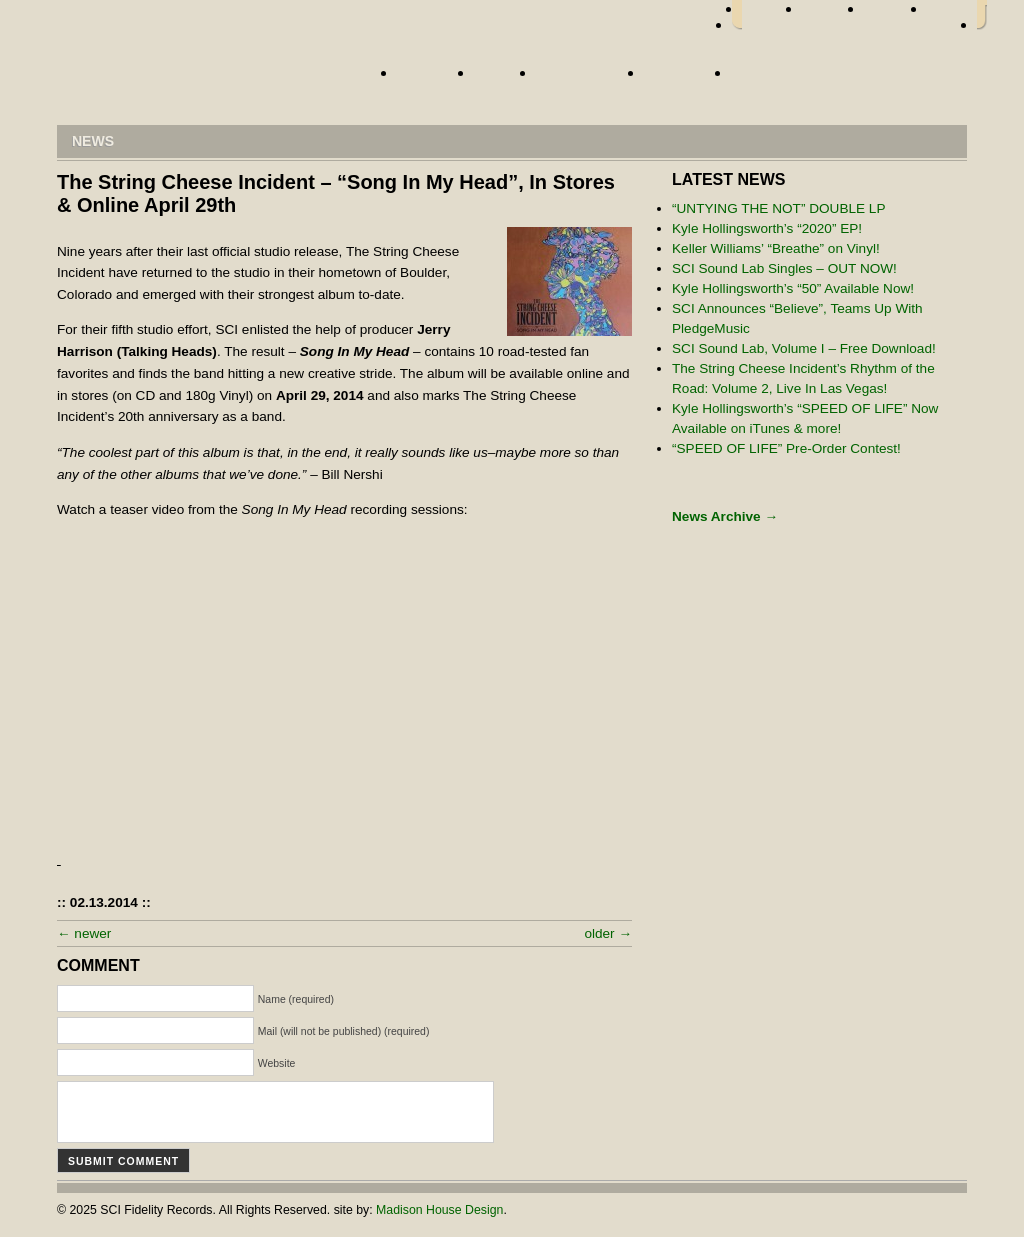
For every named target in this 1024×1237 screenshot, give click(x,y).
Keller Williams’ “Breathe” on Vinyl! (776, 248)
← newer (84, 933)
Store (759, 79)
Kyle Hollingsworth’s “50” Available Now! (793, 288)
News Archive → (725, 516)
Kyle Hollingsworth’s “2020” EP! (767, 228)
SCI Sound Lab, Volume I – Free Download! (804, 348)
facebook (772, 15)
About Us (682, 79)
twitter (833, 15)
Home (207, 77)
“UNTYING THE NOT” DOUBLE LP (779, 208)
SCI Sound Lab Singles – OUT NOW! (784, 268)
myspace (895, 15)
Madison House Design (439, 1210)
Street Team (585, 79)
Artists (430, 79)
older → (608, 933)
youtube (952, 15)
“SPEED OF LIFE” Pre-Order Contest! (786, 448)
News (500, 79)
